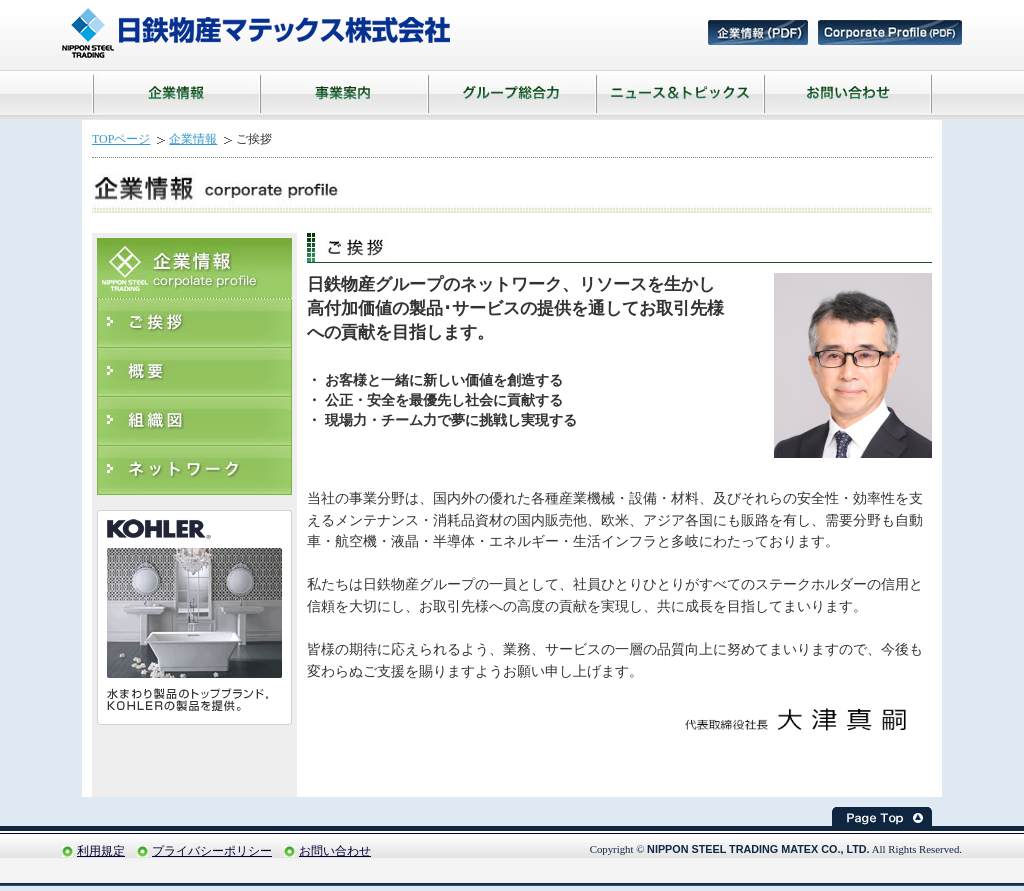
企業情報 (193, 139)
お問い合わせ (335, 851)
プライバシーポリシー (212, 851)
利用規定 (101, 851)
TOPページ (121, 139)
